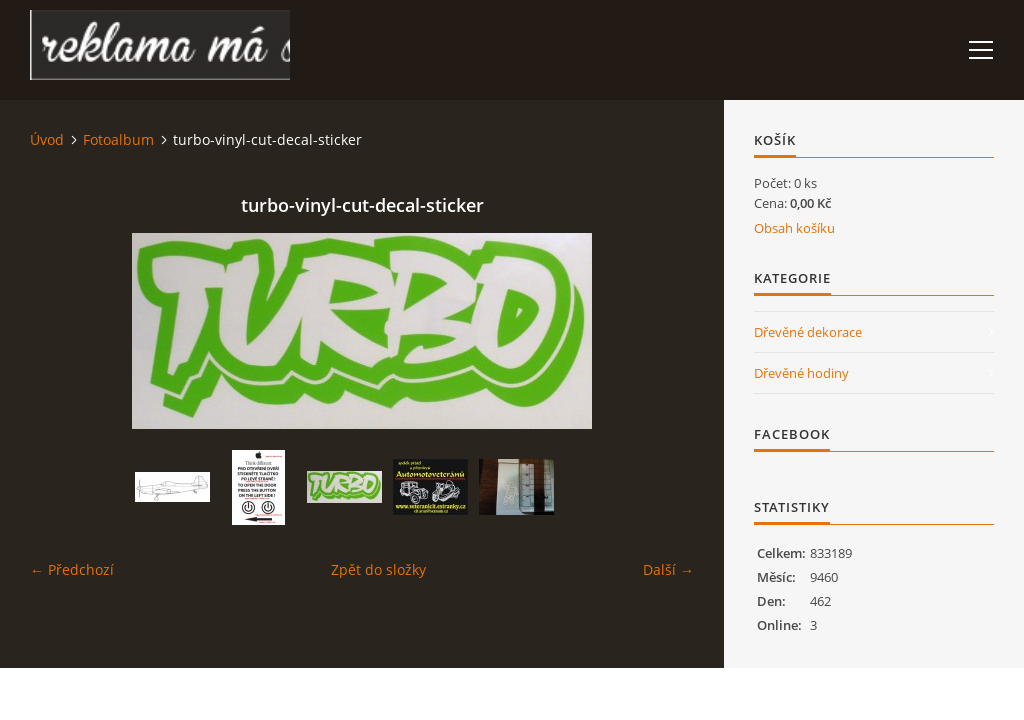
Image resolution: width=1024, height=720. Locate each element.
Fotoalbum (118, 139)
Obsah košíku (794, 228)
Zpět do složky (378, 569)
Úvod (47, 139)
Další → (668, 569)
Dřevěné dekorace (808, 332)
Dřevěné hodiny (801, 373)
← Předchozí (72, 569)
